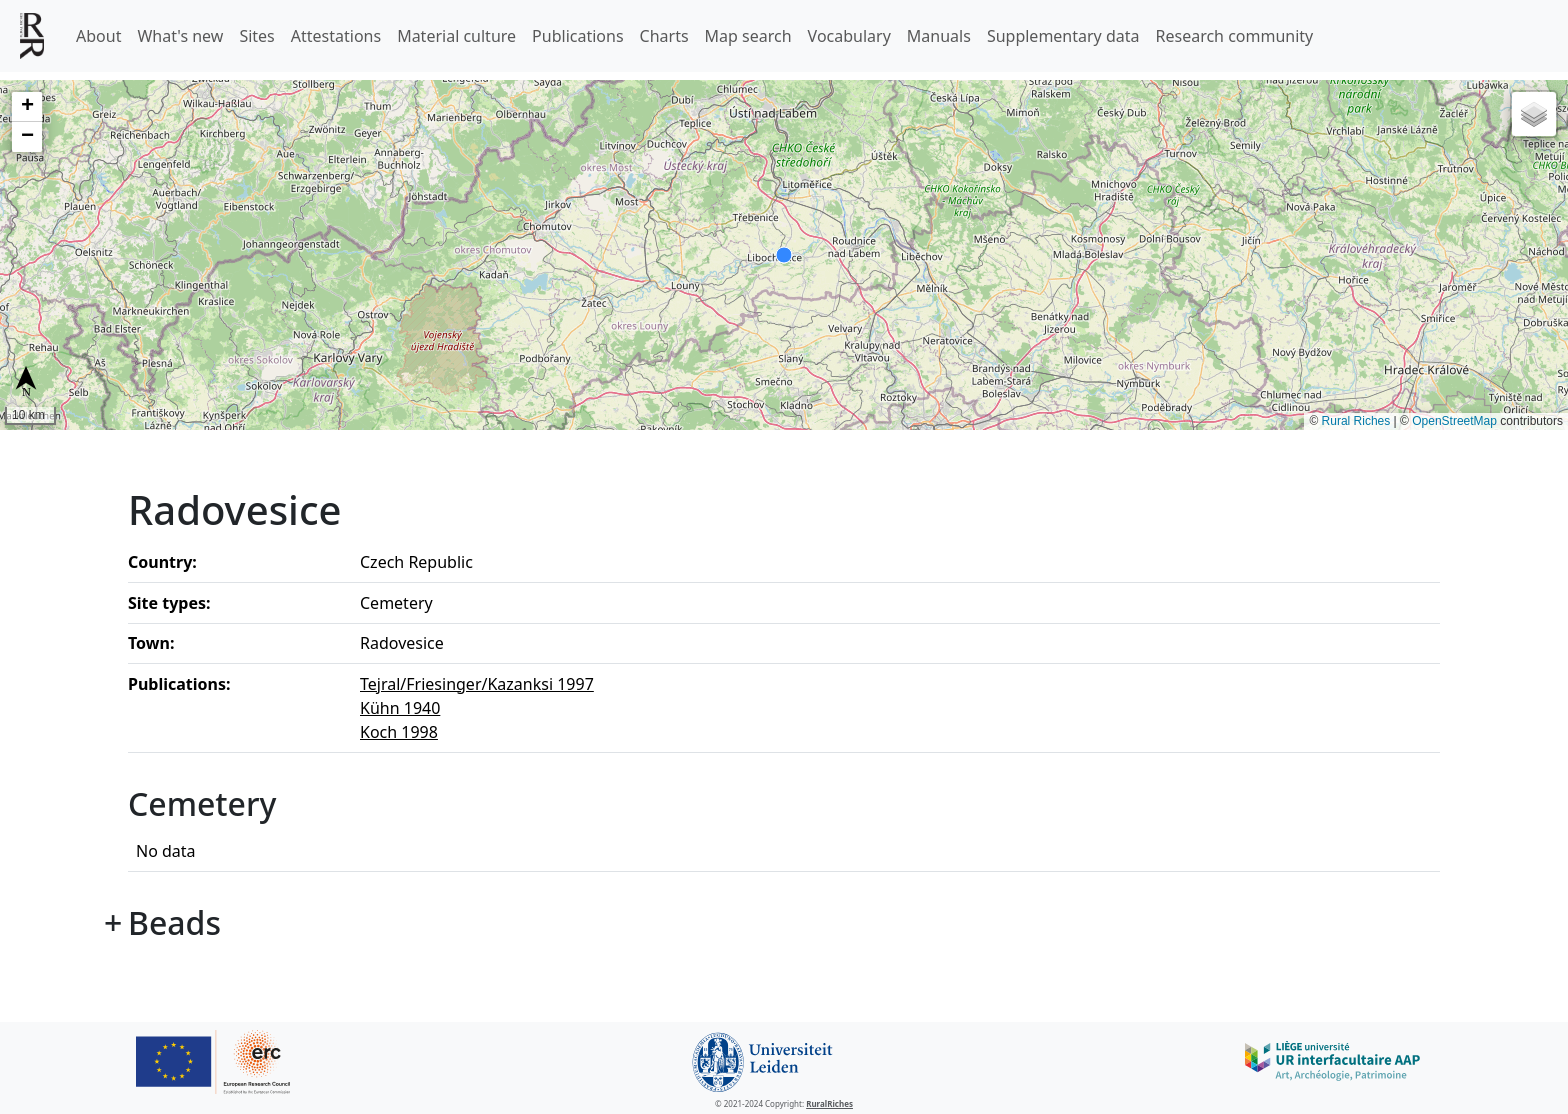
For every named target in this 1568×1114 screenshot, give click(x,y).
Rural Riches (1356, 421)
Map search (748, 36)
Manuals (939, 36)
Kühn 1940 (400, 708)
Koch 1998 (399, 732)
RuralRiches (829, 1103)
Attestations (336, 36)
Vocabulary (849, 36)
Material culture (456, 36)
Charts (664, 36)
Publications (577, 36)
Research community (1235, 36)
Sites (256, 36)
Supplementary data (1063, 36)
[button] (27, 107)
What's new (180, 36)
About (98, 36)
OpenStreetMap (1454, 421)
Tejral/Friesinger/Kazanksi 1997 (477, 684)
